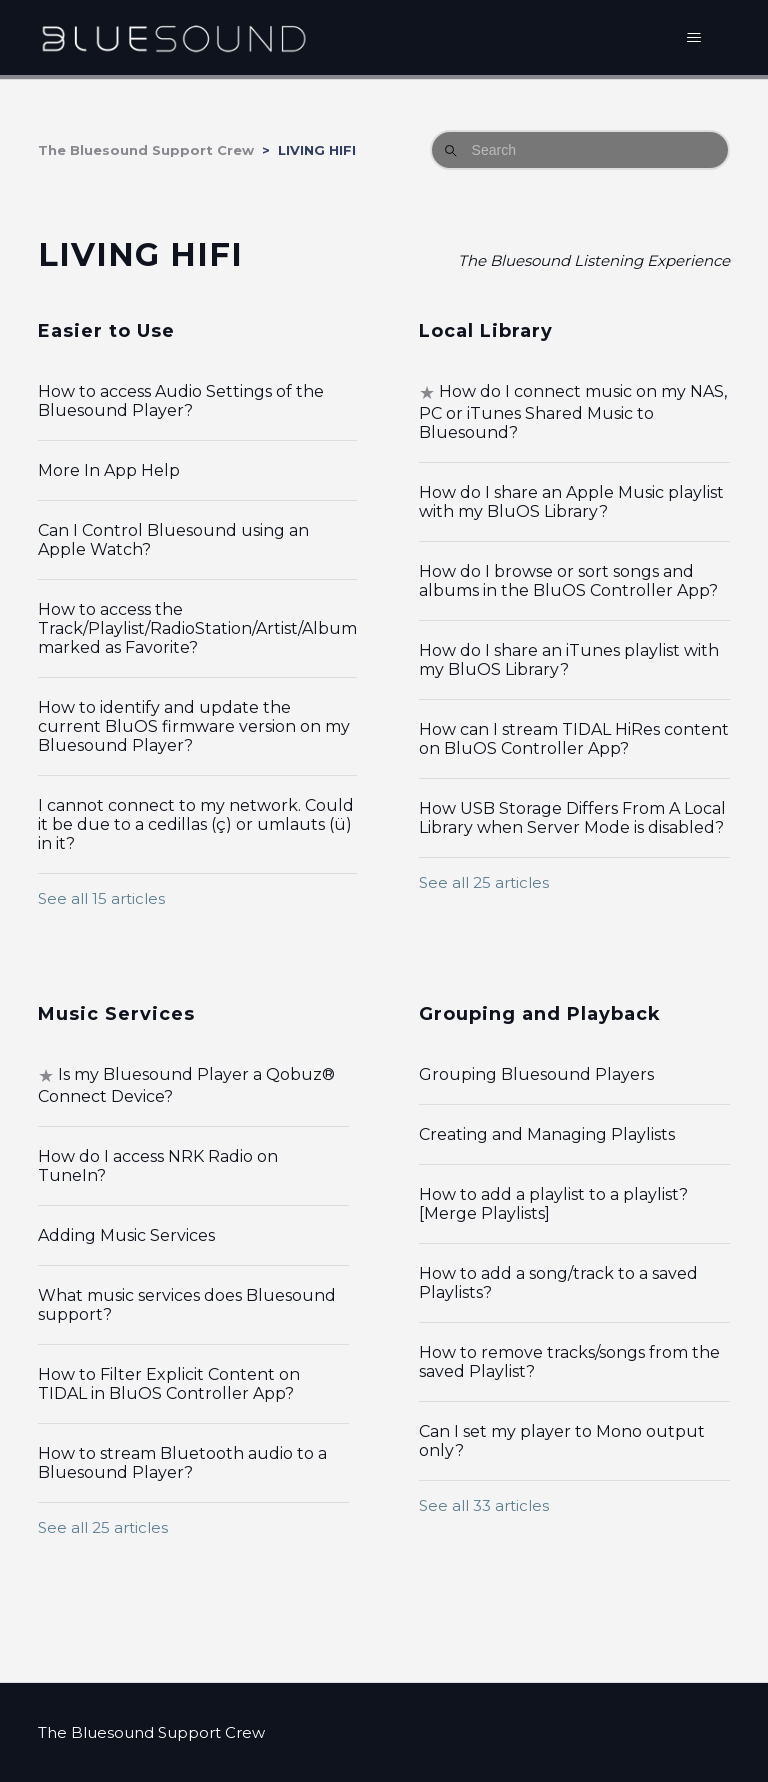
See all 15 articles (101, 898)
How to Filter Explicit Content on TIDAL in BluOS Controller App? (169, 1384)
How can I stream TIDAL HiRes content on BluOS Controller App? (574, 739)
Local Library (486, 331)
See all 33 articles (484, 1505)
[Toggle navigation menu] (694, 38)
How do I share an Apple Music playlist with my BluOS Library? (571, 502)
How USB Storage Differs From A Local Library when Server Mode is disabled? (572, 818)
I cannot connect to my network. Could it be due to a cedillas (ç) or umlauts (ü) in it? (196, 824)
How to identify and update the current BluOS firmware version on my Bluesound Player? (194, 726)
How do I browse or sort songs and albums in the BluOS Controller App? (568, 581)
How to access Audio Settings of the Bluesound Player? (181, 401)
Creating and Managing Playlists (547, 1134)
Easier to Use (106, 331)
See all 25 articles (484, 882)
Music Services (116, 1014)
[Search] (580, 150)
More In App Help (109, 470)
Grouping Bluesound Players (536, 1074)
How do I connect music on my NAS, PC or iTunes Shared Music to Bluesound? (573, 412)
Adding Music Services (126, 1235)
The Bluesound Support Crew (146, 150)
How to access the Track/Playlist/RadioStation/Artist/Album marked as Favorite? (197, 628)
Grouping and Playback (540, 1014)
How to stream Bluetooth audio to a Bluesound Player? (182, 1463)
